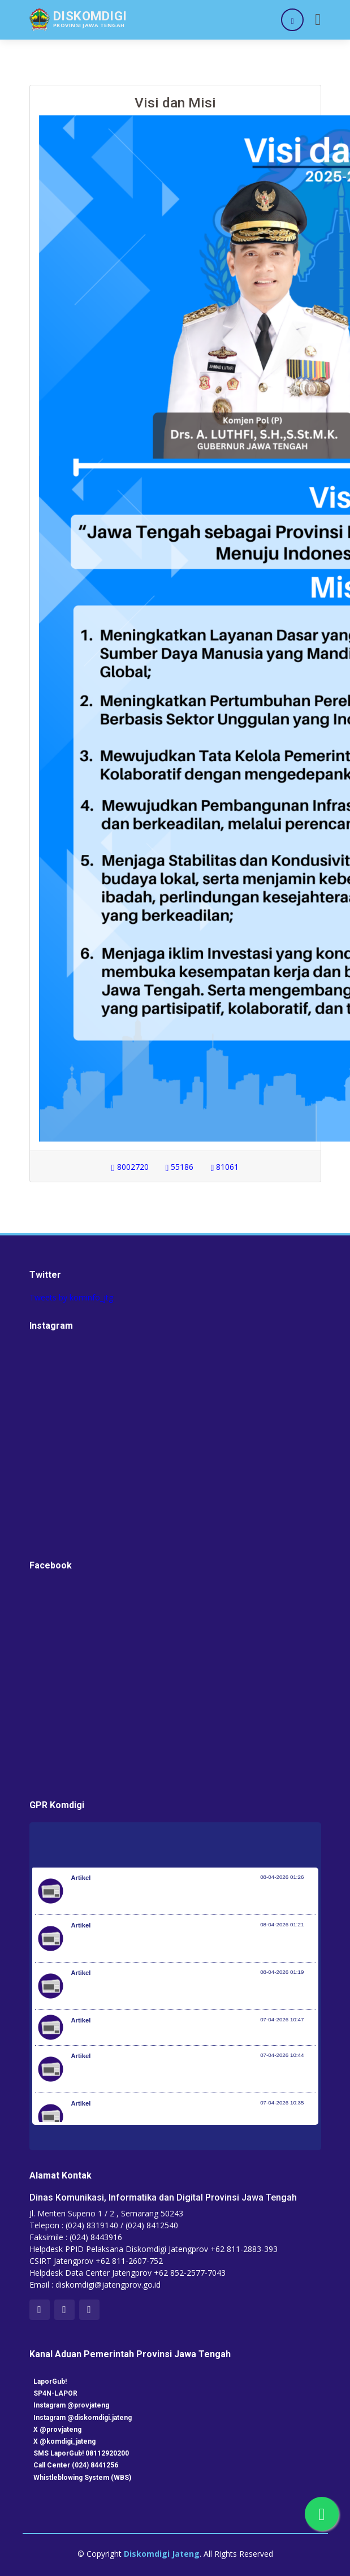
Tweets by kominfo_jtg (71, 1297)
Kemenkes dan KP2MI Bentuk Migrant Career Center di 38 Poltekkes (192, 2033)
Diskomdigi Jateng (162, 2553)
